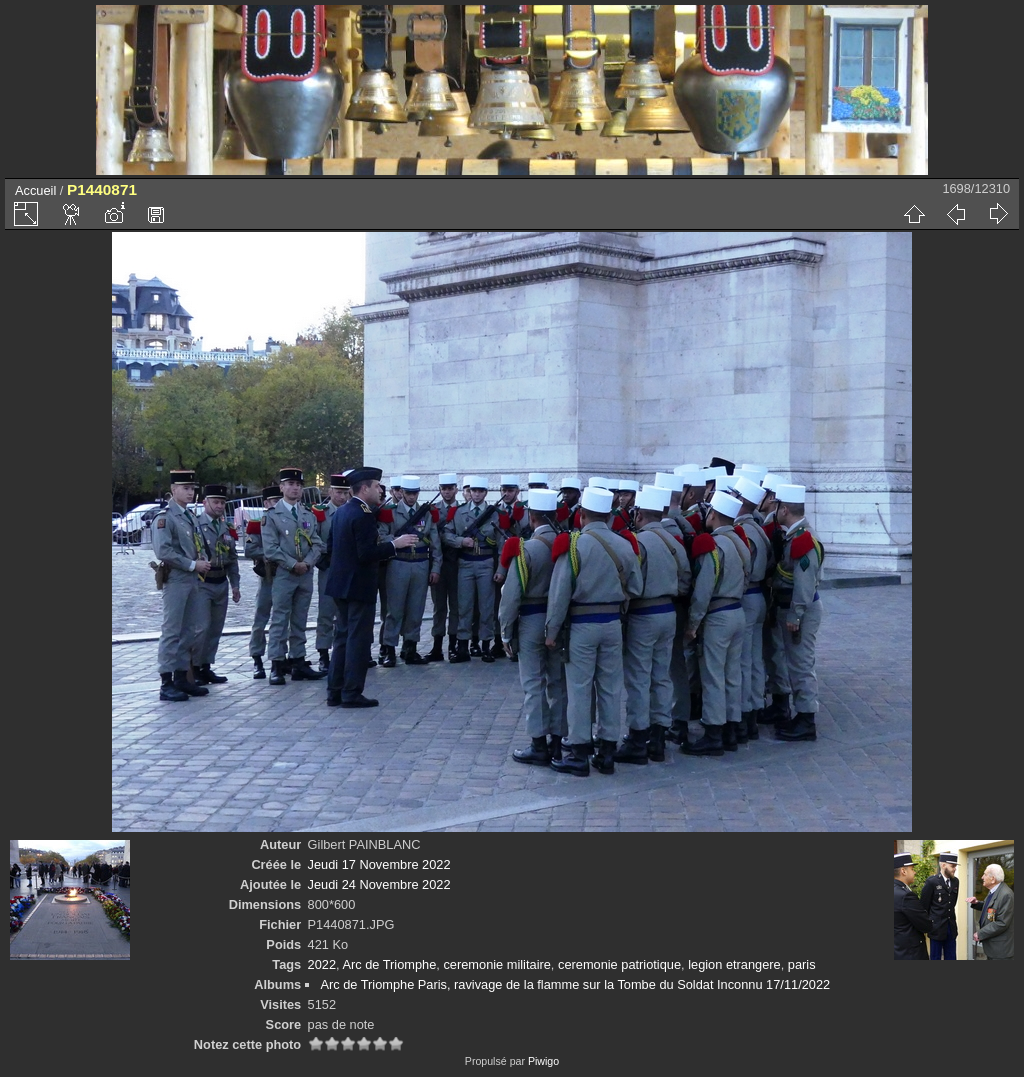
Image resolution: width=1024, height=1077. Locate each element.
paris (802, 964)
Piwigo (543, 1061)
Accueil (35, 190)
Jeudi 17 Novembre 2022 (379, 864)
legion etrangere (734, 964)
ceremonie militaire (496, 964)
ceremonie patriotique (619, 964)
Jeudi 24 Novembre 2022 (379, 884)
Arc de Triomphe (389, 964)
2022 (322, 964)
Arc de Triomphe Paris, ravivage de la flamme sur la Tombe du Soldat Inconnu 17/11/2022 (575, 984)
